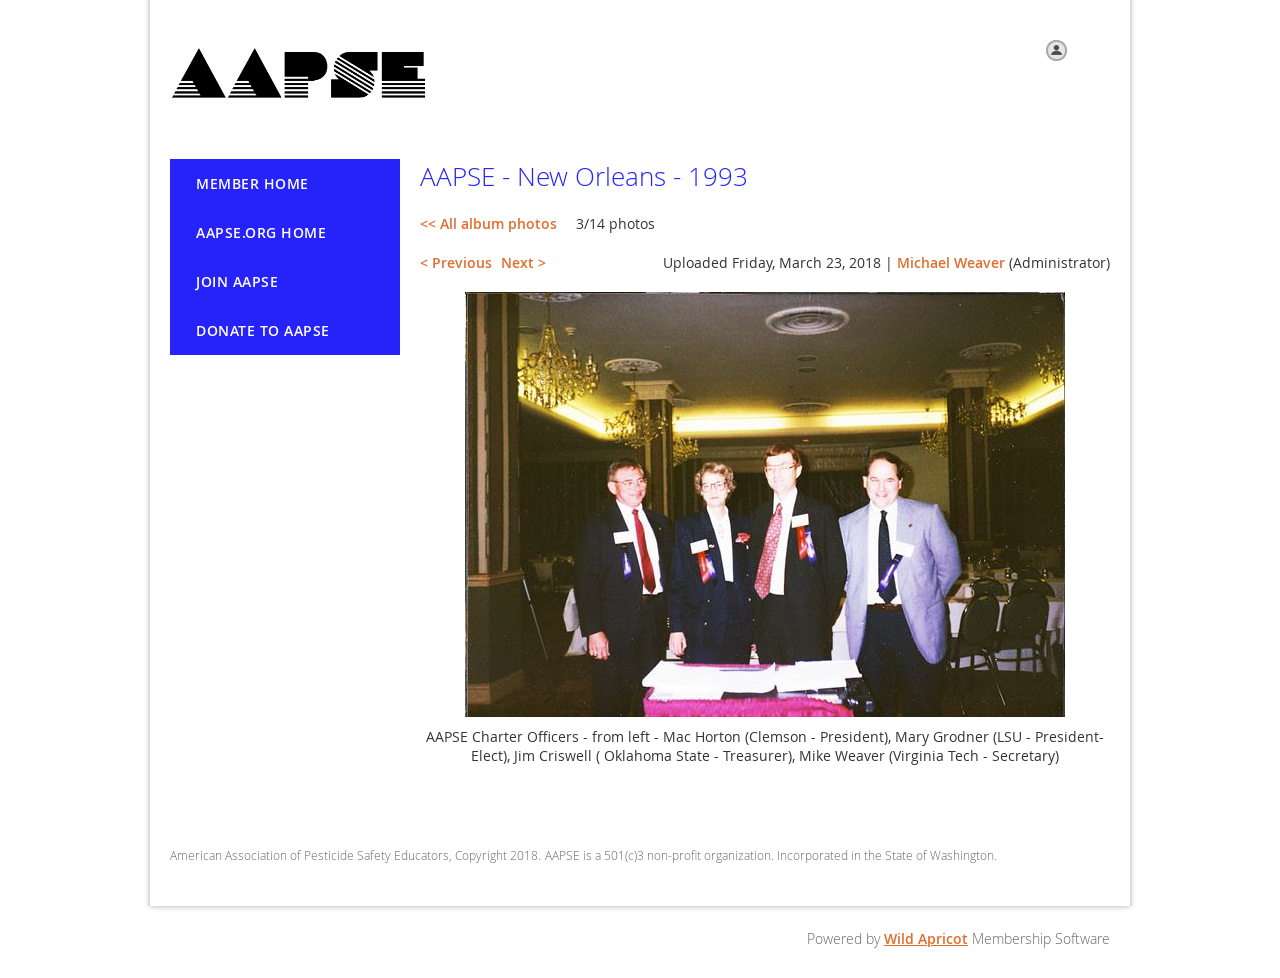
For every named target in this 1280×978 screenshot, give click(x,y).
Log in (1091, 49)
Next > (523, 262)
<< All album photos (488, 223)
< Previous (456, 262)
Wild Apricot (926, 938)
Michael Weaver (951, 262)
